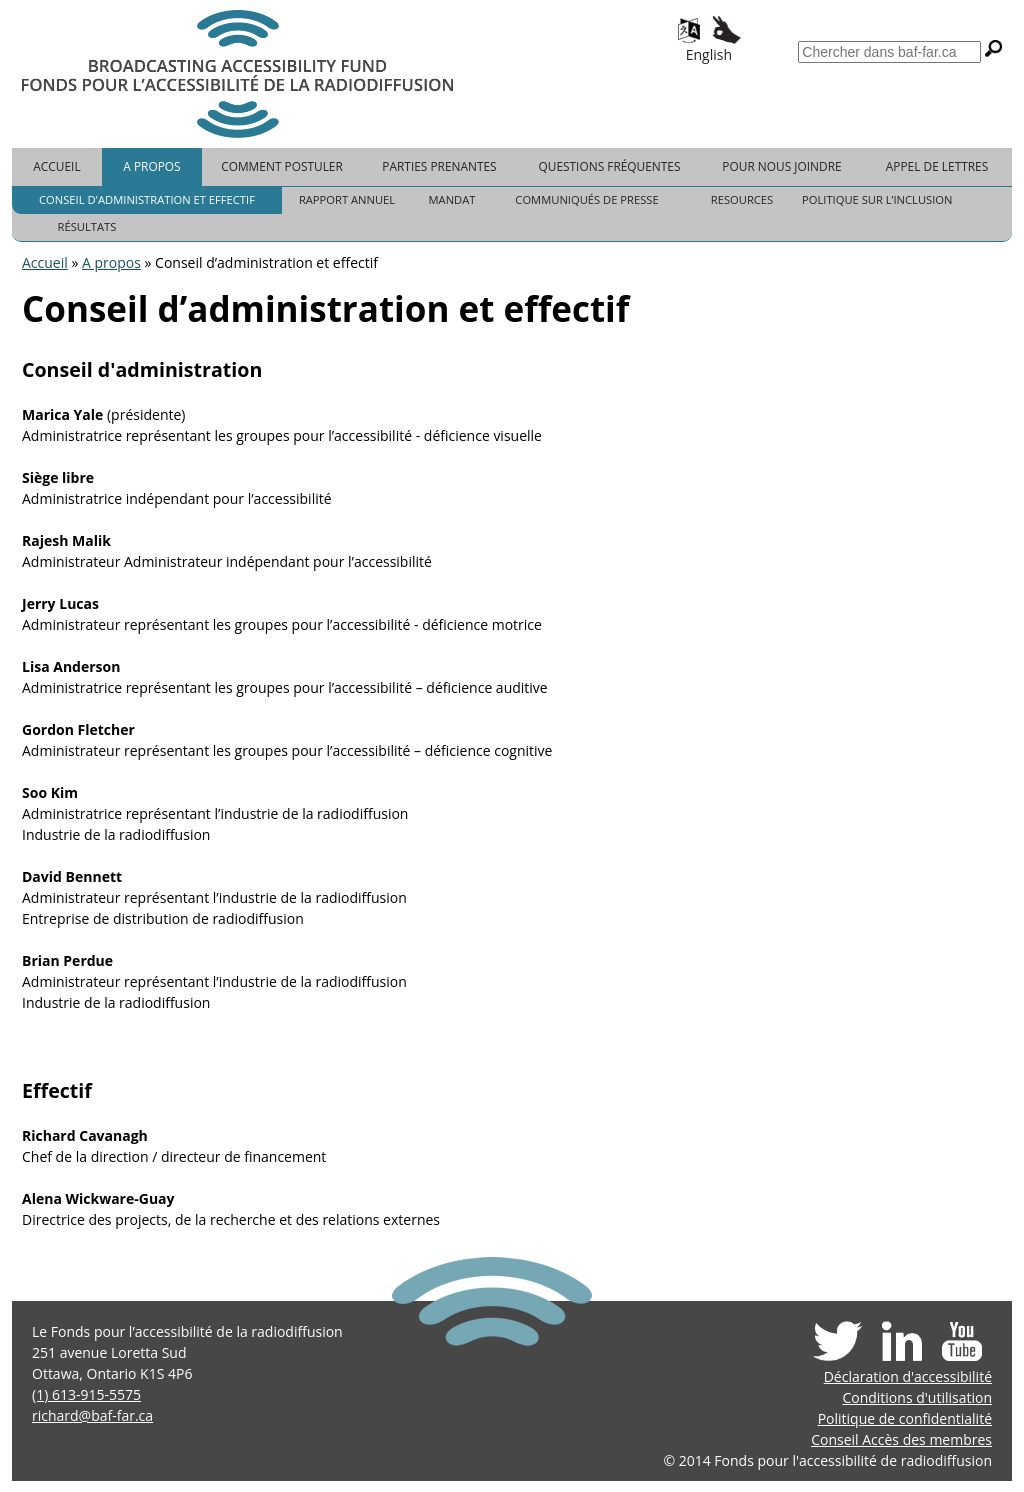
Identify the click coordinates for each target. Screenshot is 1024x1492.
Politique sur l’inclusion (877, 199)
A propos (151, 166)
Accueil (56, 166)
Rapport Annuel (347, 199)
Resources (742, 199)
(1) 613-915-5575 (86, 1394)
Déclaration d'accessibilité (908, 1376)
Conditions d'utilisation (917, 1397)
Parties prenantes (439, 166)
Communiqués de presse (586, 199)
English (709, 54)
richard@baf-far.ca (92, 1415)
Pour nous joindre (781, 166)
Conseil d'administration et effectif (147, 199)
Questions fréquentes (610, 166)
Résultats (87, 226)
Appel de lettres (937, 166)
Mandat (452, 199)
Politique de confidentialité (905, 1418)
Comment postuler (282, 166)
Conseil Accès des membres (901, 1439)
